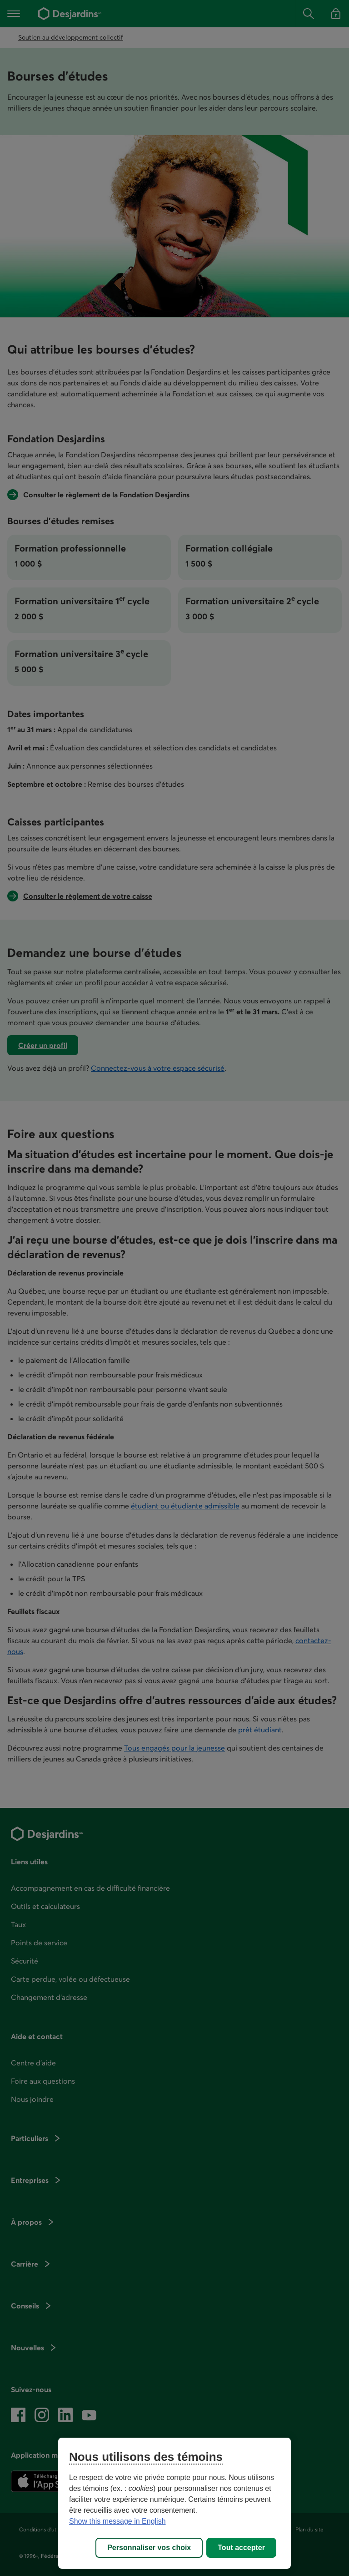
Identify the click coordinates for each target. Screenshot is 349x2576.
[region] (174, 2503)
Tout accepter (241, 2547)
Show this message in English (117, 2521)
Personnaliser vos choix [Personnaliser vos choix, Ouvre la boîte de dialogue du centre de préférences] (149, 2547)
